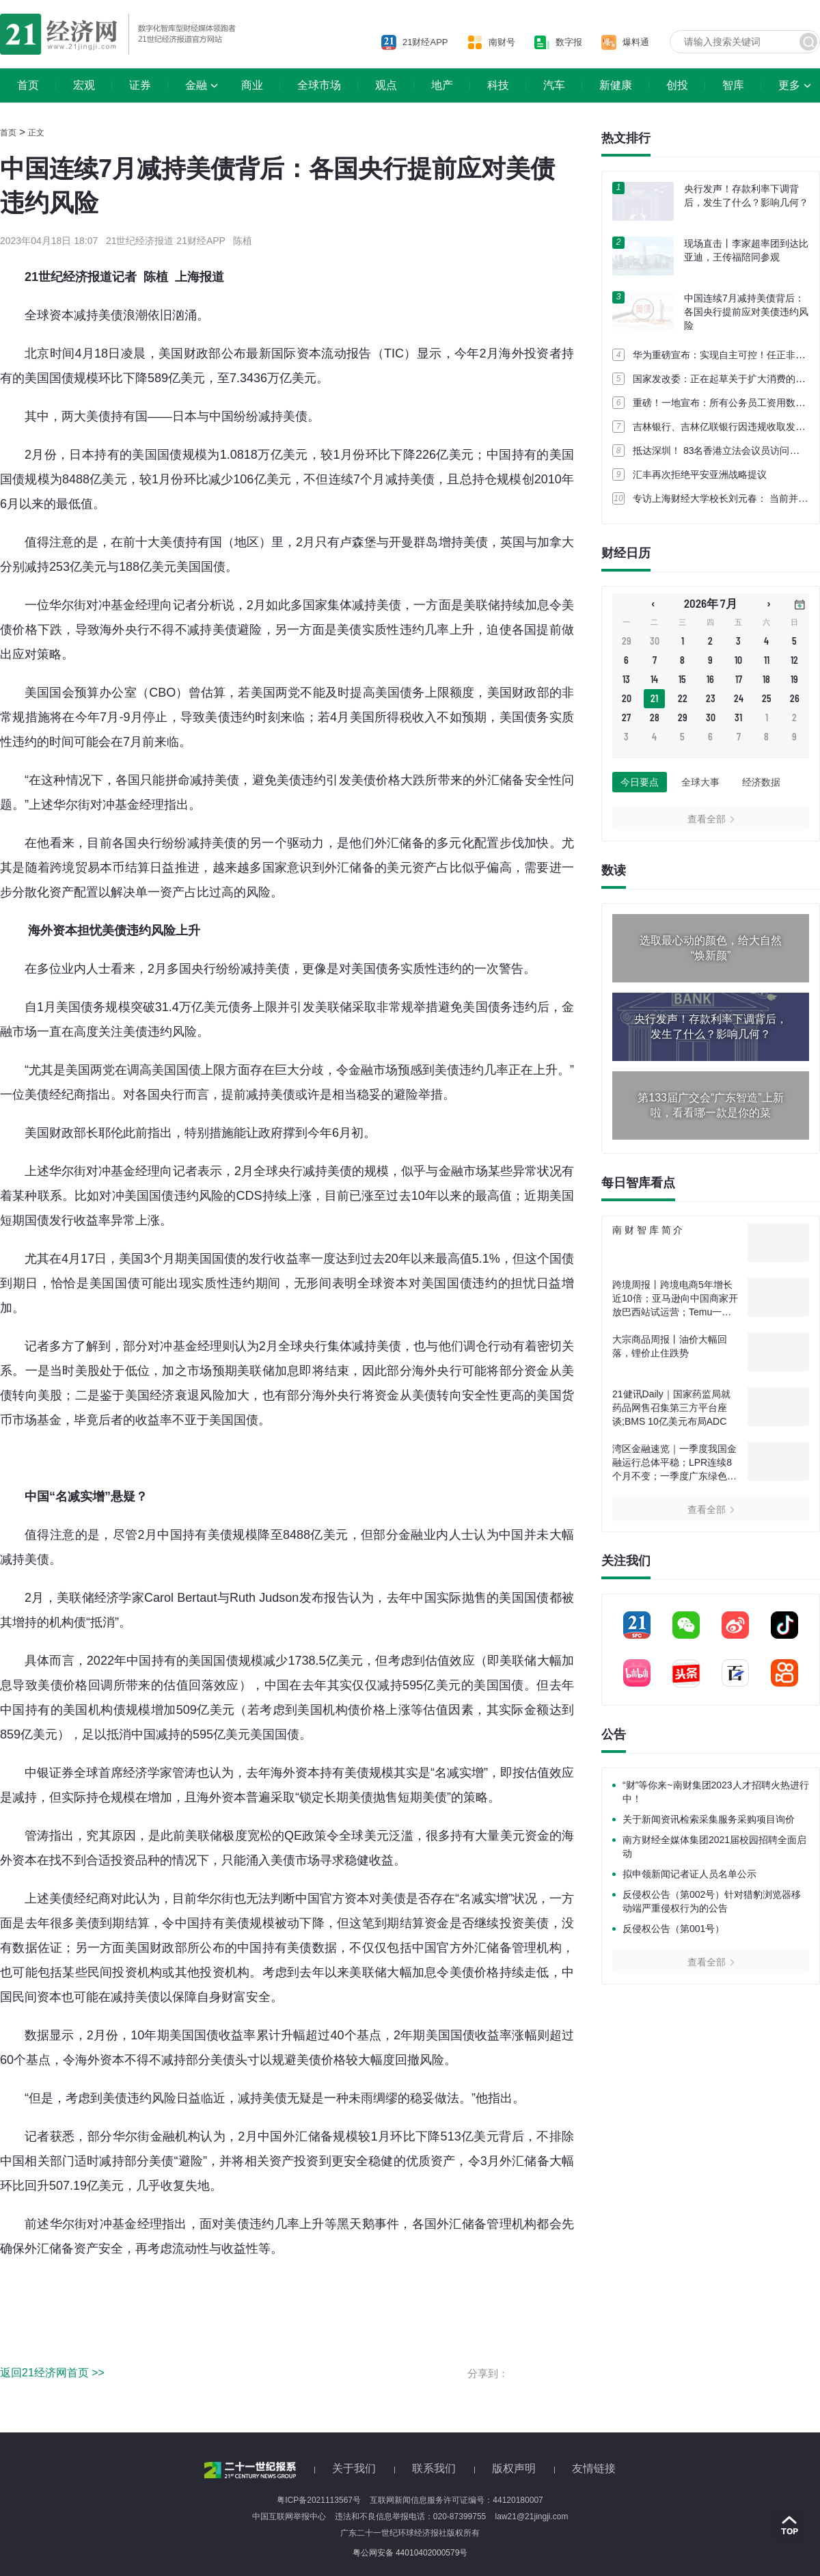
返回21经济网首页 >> (52, 2372)
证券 (140, 85)
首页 (28, 85)
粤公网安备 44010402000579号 (410, 2553)
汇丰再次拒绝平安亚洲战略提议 (700, 474)
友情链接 (594, 2468)
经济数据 (761, 782)
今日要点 (639, 782)
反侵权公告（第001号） (673, 1928)
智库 (733, 85)
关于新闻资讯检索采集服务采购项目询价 (709, 1819)
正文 (36, 132)
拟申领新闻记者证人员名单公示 (689, 1873)
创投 (677, 85)
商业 (252, 85)
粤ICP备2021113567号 (319, 2500)
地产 (442, 85)
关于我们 (354, 2468)
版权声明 (514, 2468)
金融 (196, 85)
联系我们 (434, 2468)
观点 (386, 85)
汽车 (554, 85)
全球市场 (319, 85)
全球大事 (700, 782)
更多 (789, 85)
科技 (498, 85)
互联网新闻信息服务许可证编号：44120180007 (456, 2500)
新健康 (615, 85)
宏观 (84, 85)
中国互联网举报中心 (289, 2516)
